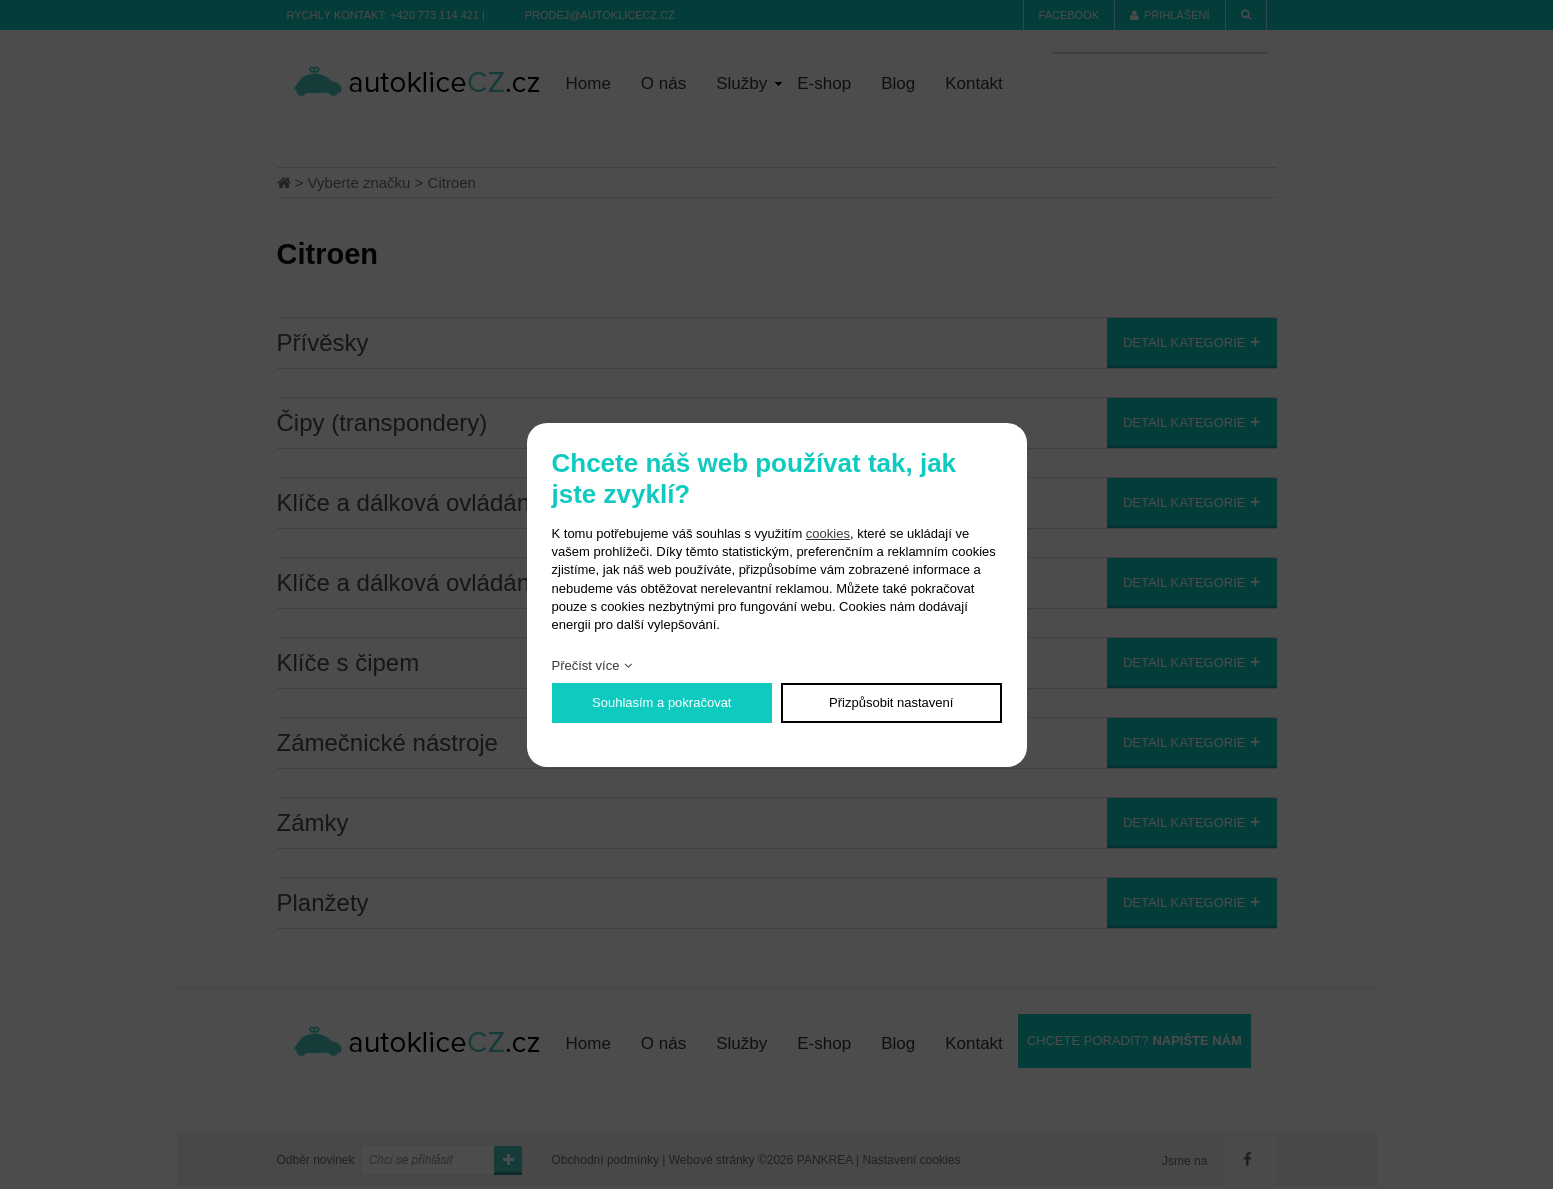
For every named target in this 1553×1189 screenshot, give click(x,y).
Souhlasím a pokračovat (661, 702)
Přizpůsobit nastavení (891, 702)
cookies (828, 533)
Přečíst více (586, 665)
